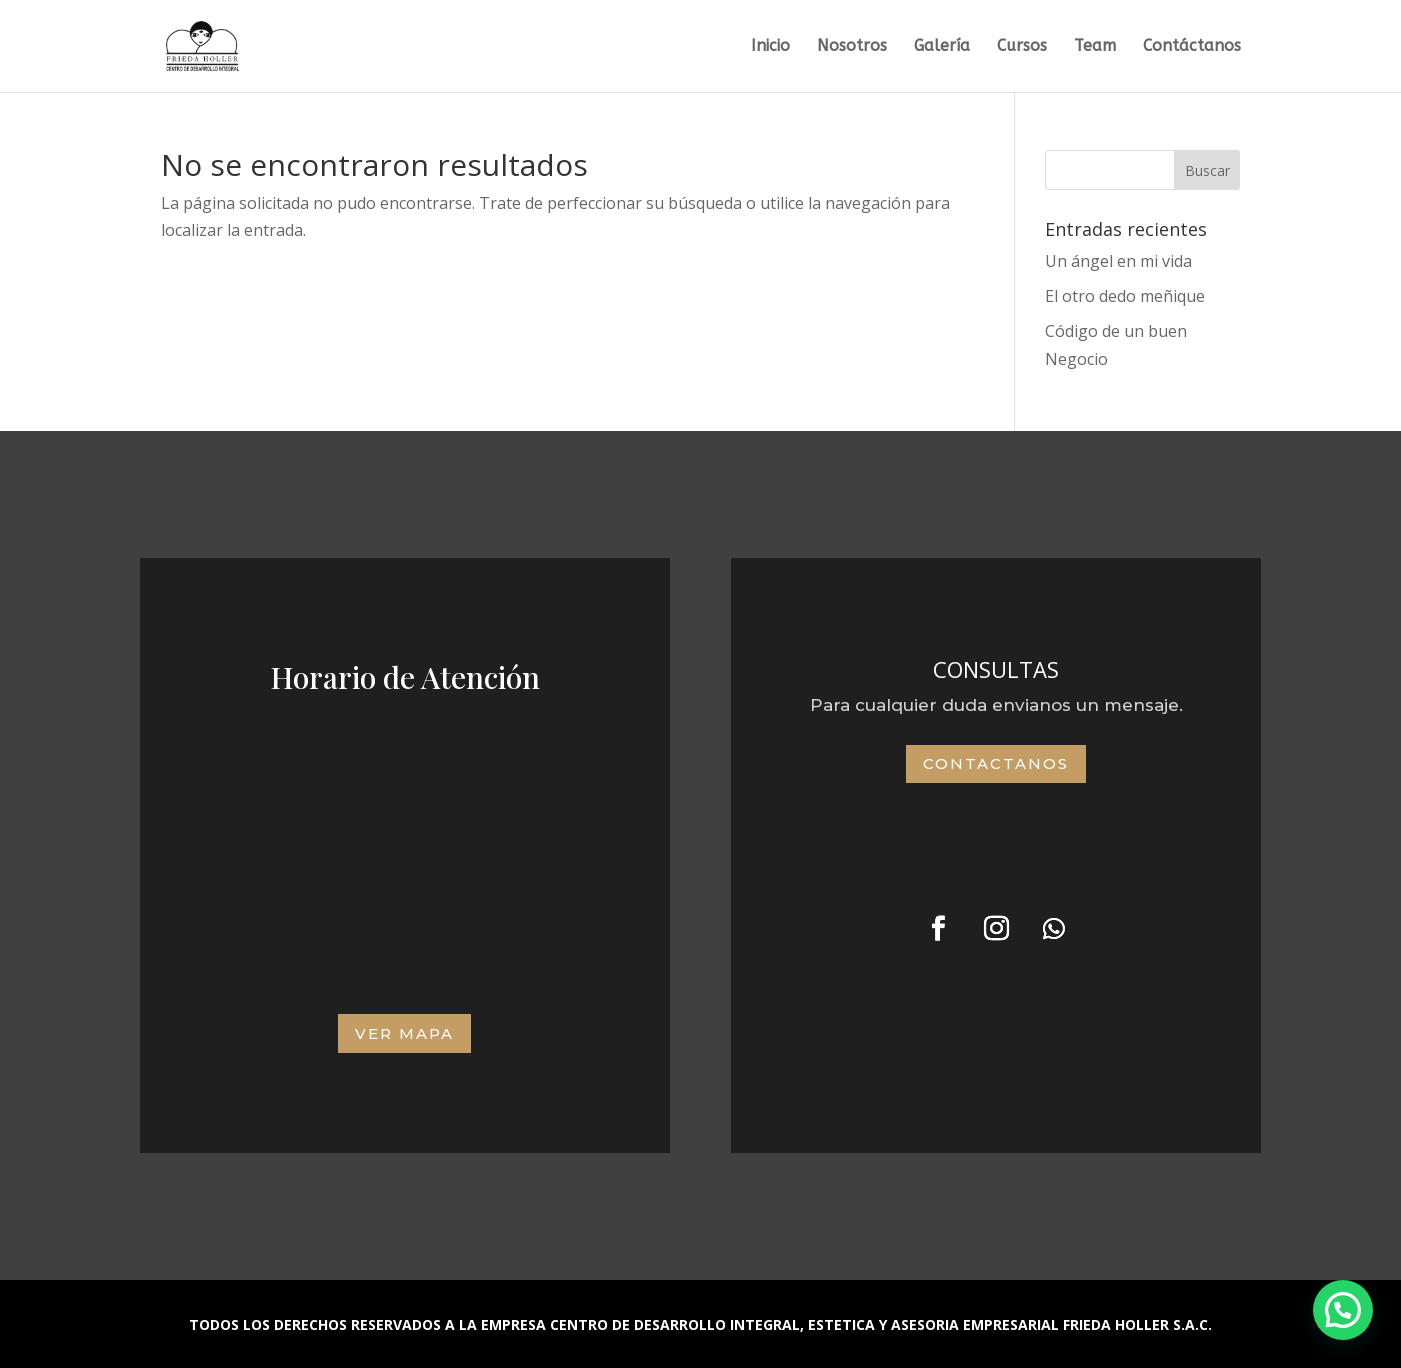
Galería (942, 47)
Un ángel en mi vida (1118, 261)
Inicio (770, 47)
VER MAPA (404, 1033)
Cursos (1022, 47)
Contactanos (996, 763)
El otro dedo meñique (1125, 296)
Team (1095, 47)
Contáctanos (1192, 47)
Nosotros (852, 47)
